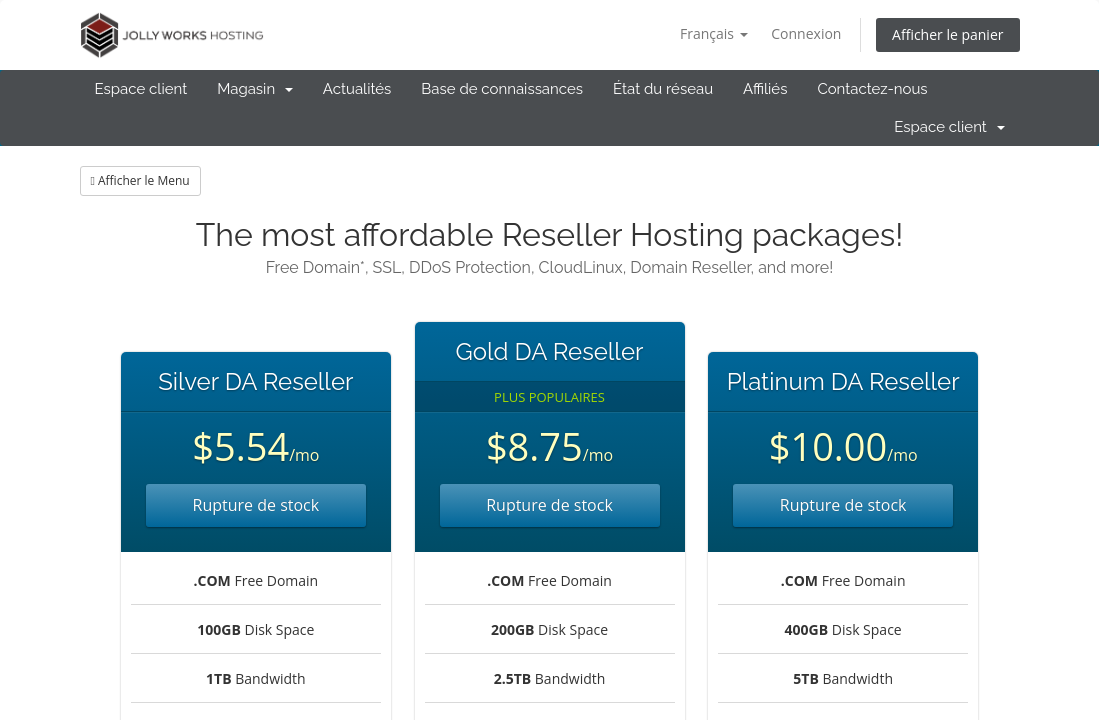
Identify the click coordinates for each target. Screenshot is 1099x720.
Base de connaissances (502, 89)
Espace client (141, 89)
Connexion (806, 33)
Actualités (357, 89)
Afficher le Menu (140, 180)
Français (714, 33)
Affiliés (765, 89)
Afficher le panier (947, 34)
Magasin (255, 89)
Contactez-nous (872, 89)
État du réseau (663, 89)
